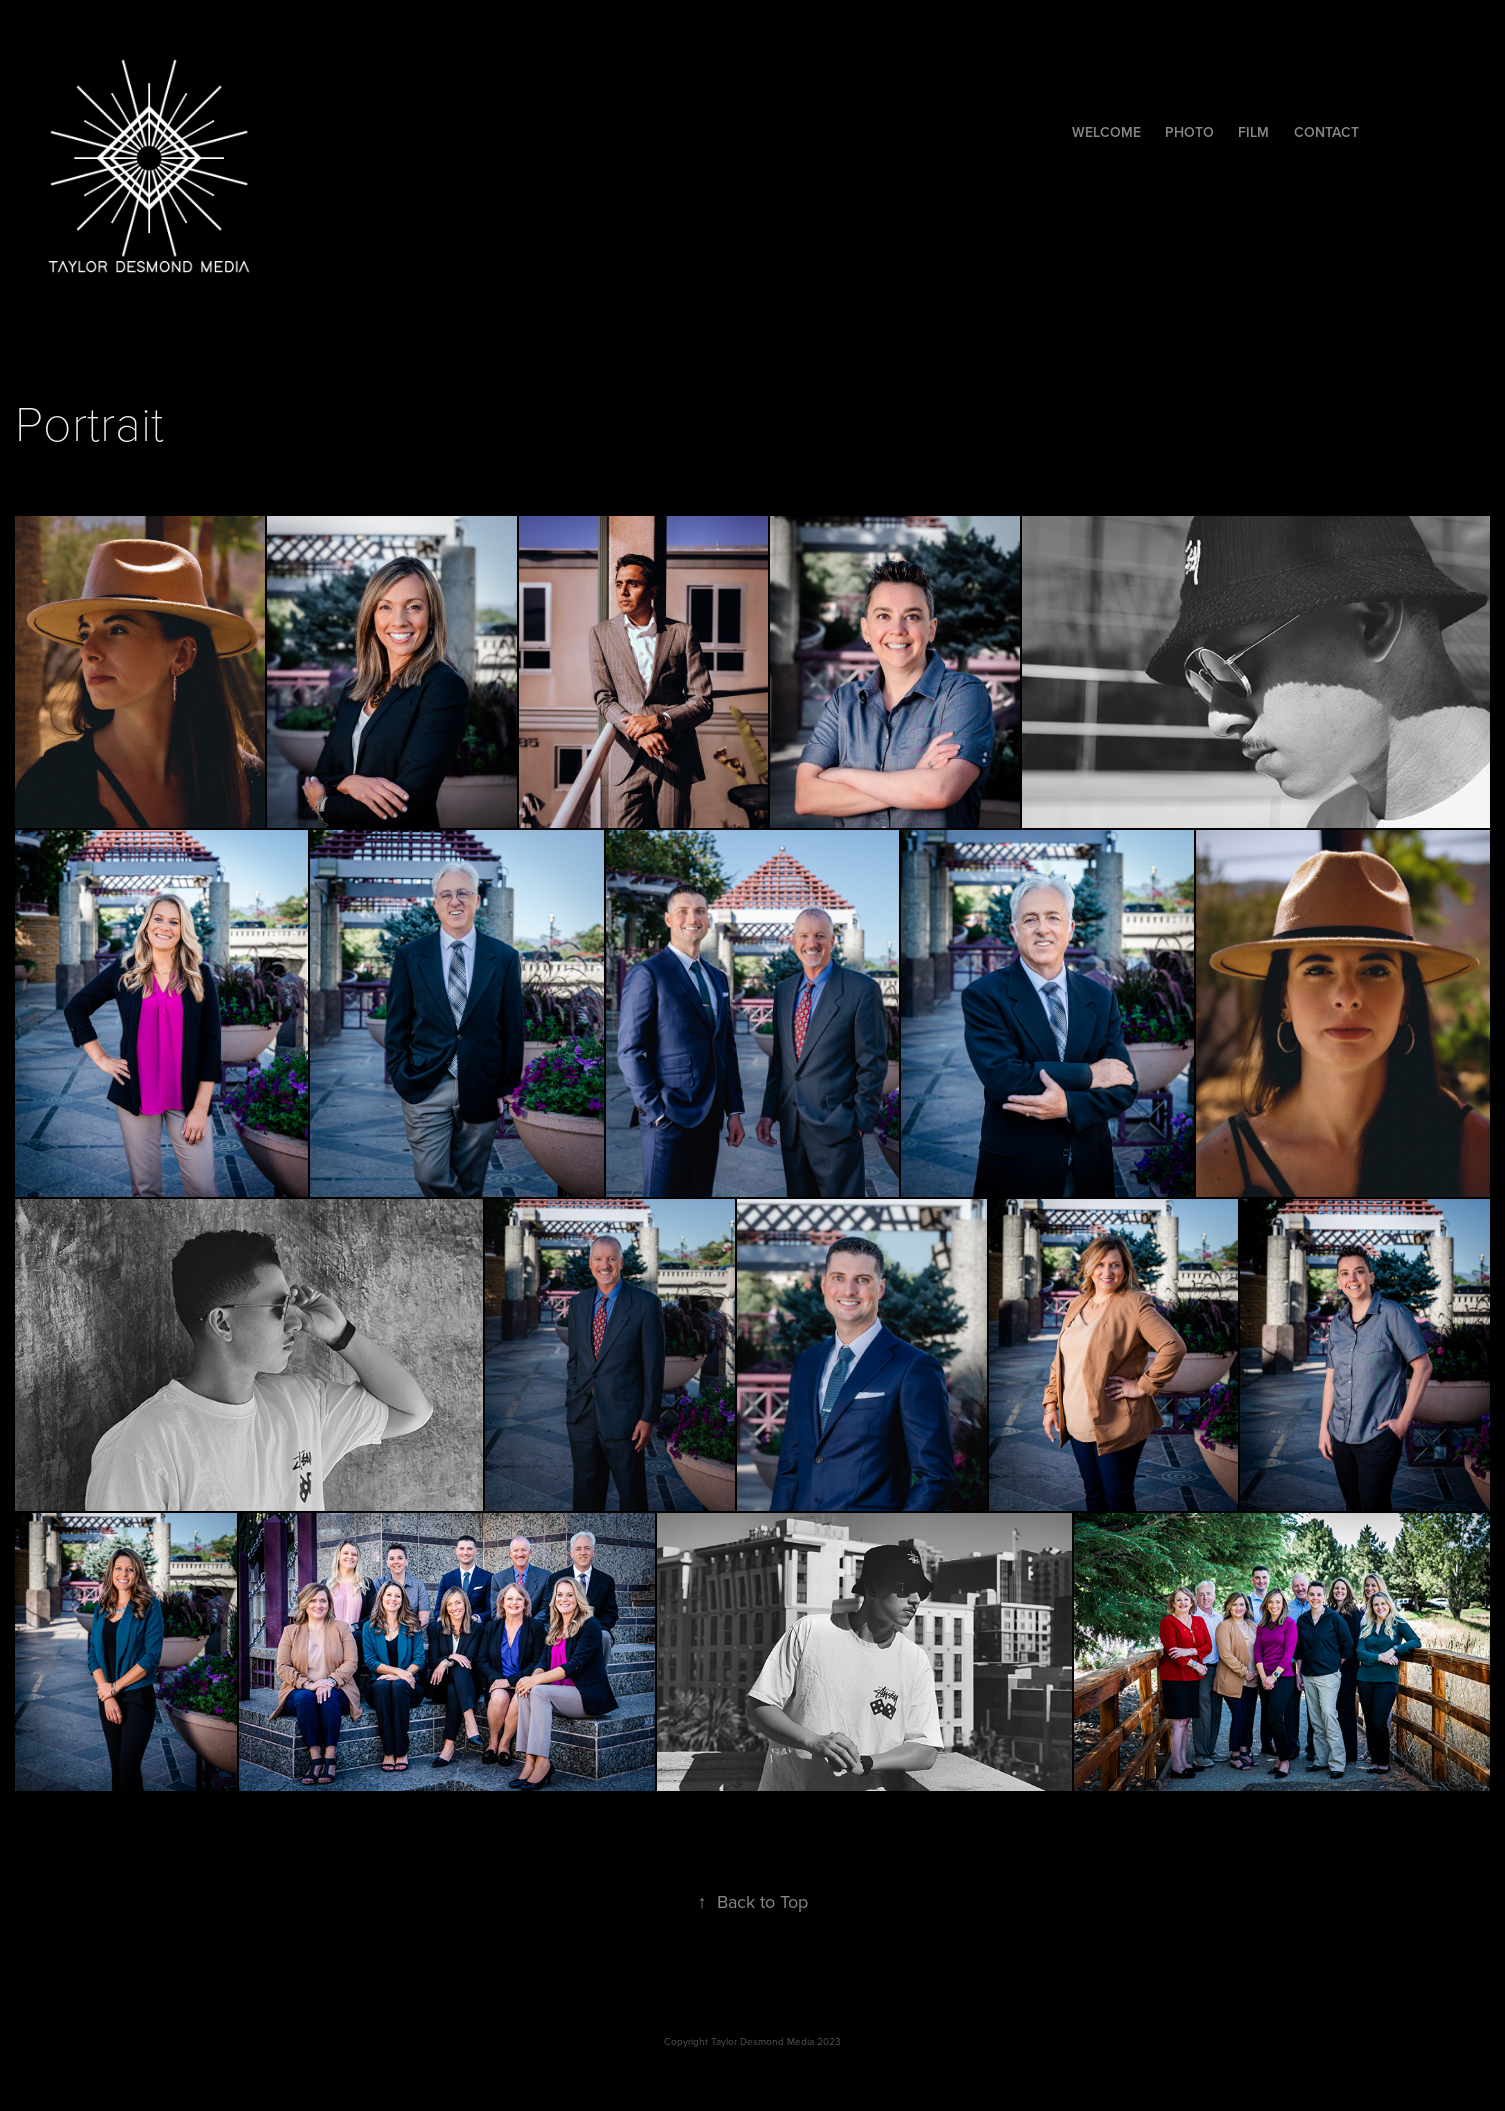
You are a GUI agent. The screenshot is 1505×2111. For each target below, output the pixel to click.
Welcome (1106, 132)
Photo (1189, 132)
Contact (1326, 132)
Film (1253, 132)
